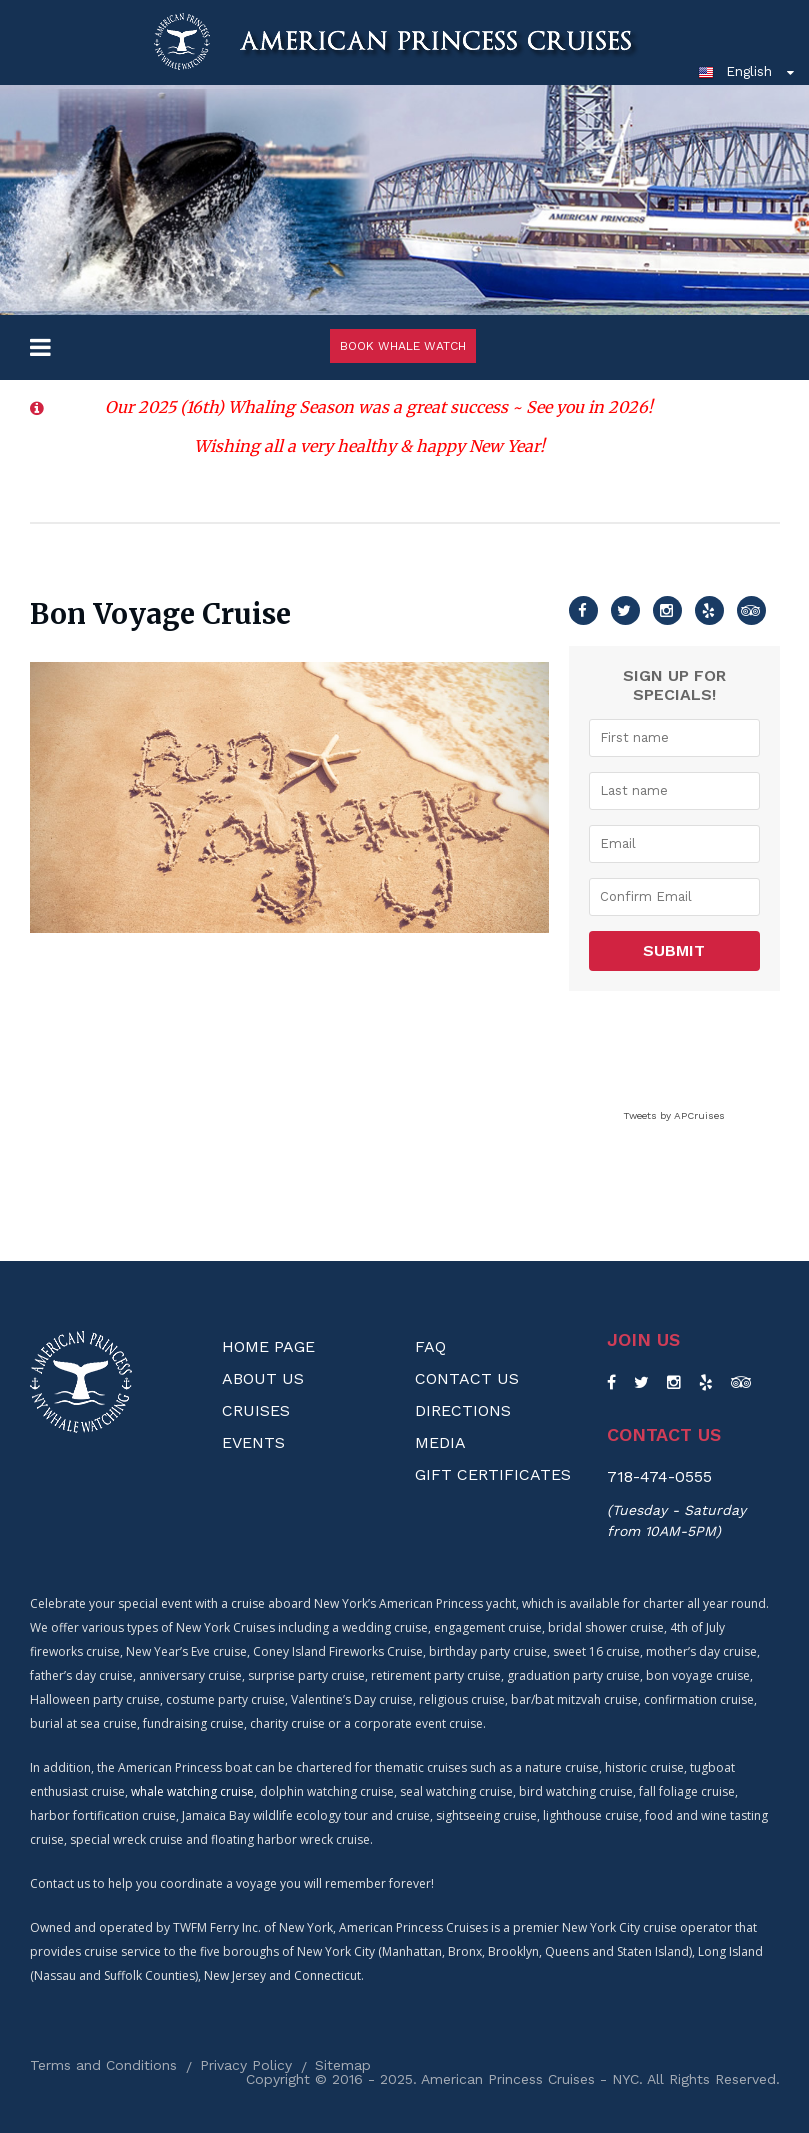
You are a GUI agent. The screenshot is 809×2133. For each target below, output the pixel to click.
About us (263, 1378)
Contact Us (467, 1378)
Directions (463, 1410)
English (735, 71)
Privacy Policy (246, 2065)
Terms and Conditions (103, 2065)
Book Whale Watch (403, 346)
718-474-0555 (659, 1476)
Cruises (256, 1410)
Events (253, 1442)
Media (440, 1442)
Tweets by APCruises (674, 1115)
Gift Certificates (493, 1474)
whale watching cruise (192, 1791)
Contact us (664, 1435)
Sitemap (343, 2065)
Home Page (268, 1346)
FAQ (430, 1346)
